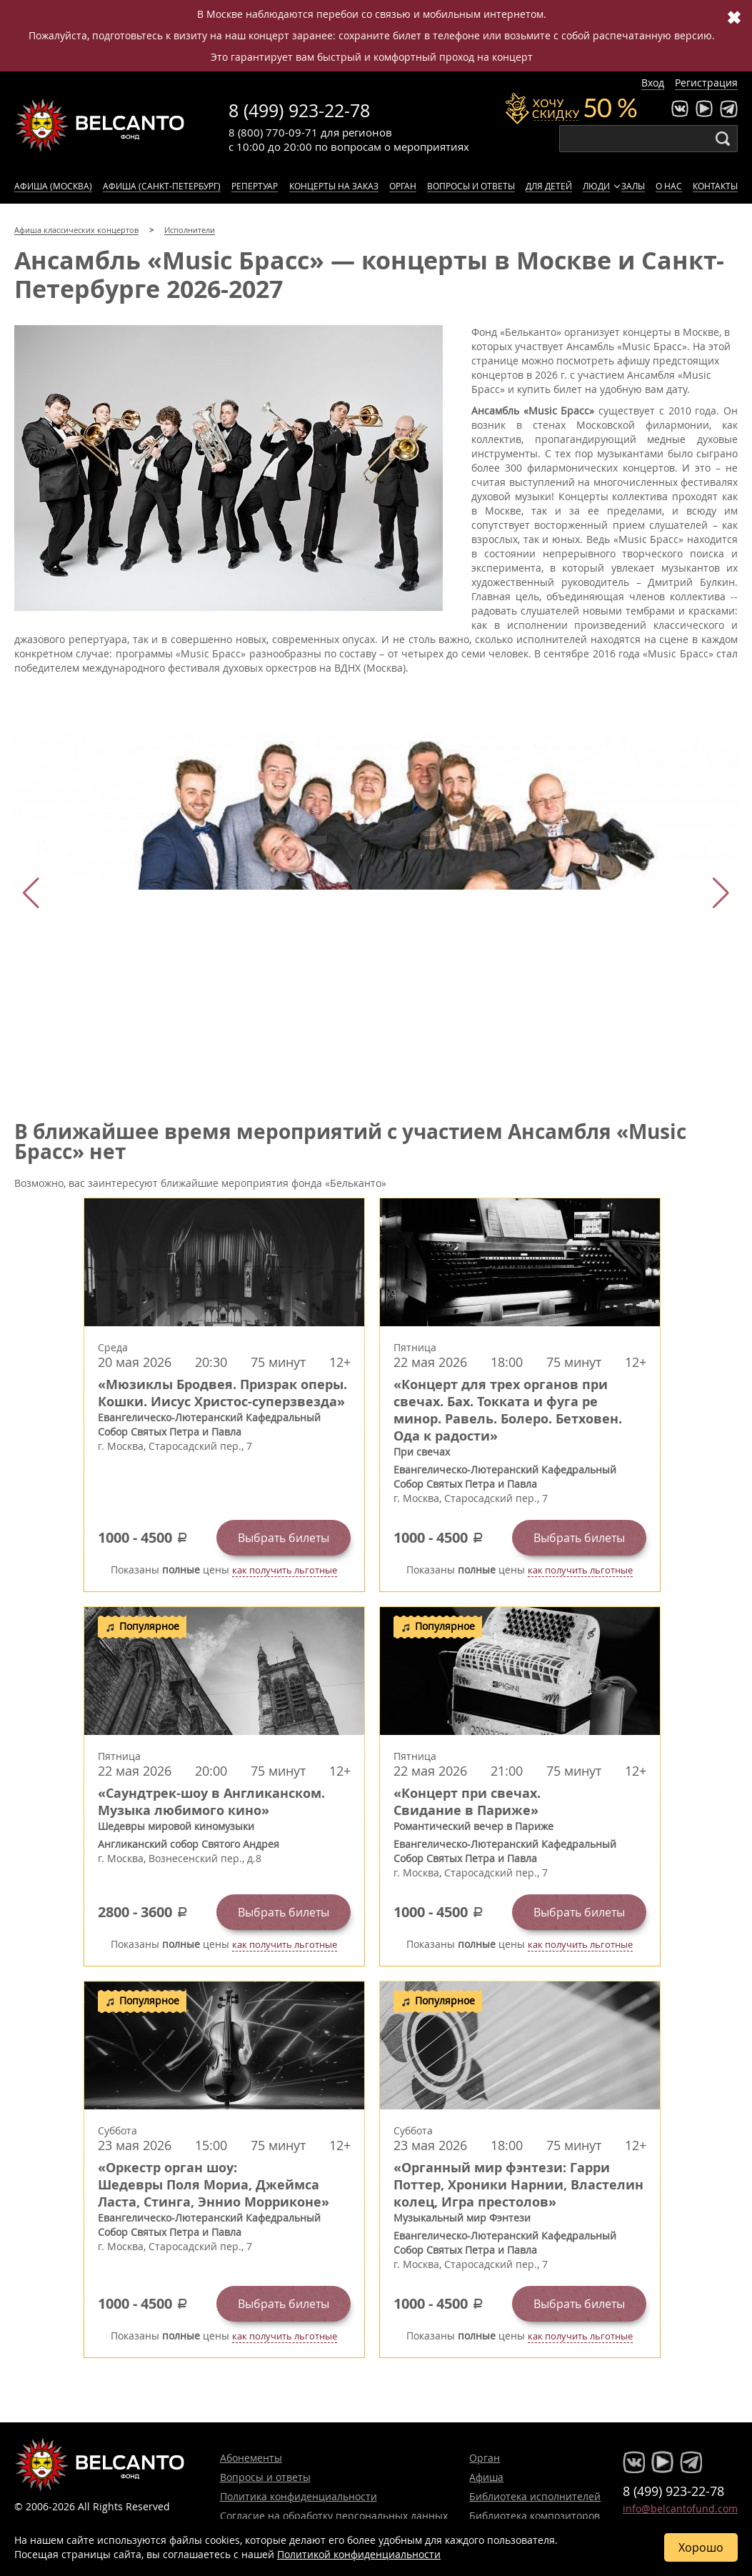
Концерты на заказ (333, 186)
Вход (652, 82)
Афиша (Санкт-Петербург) (162, 186)
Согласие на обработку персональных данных (334, 2515)
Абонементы (251, 2458)
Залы (633, 186)
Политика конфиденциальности (298, 2496)
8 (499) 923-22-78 (299, 110)
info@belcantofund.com (680, 2508)
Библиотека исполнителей (535, 2496)
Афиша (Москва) (53, 186)
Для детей (549, 186)
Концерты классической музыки (100, 125)
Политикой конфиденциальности (359, 2554)
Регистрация (706, 82)
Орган (402, 186)
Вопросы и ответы (471, 186)
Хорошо (700, 2547)
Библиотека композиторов (534, 2515)
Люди (596, 186)
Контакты (715, 186)
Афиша (486, 2477)
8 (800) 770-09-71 (273, 132)
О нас (669, 186)
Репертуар (254, 186)
